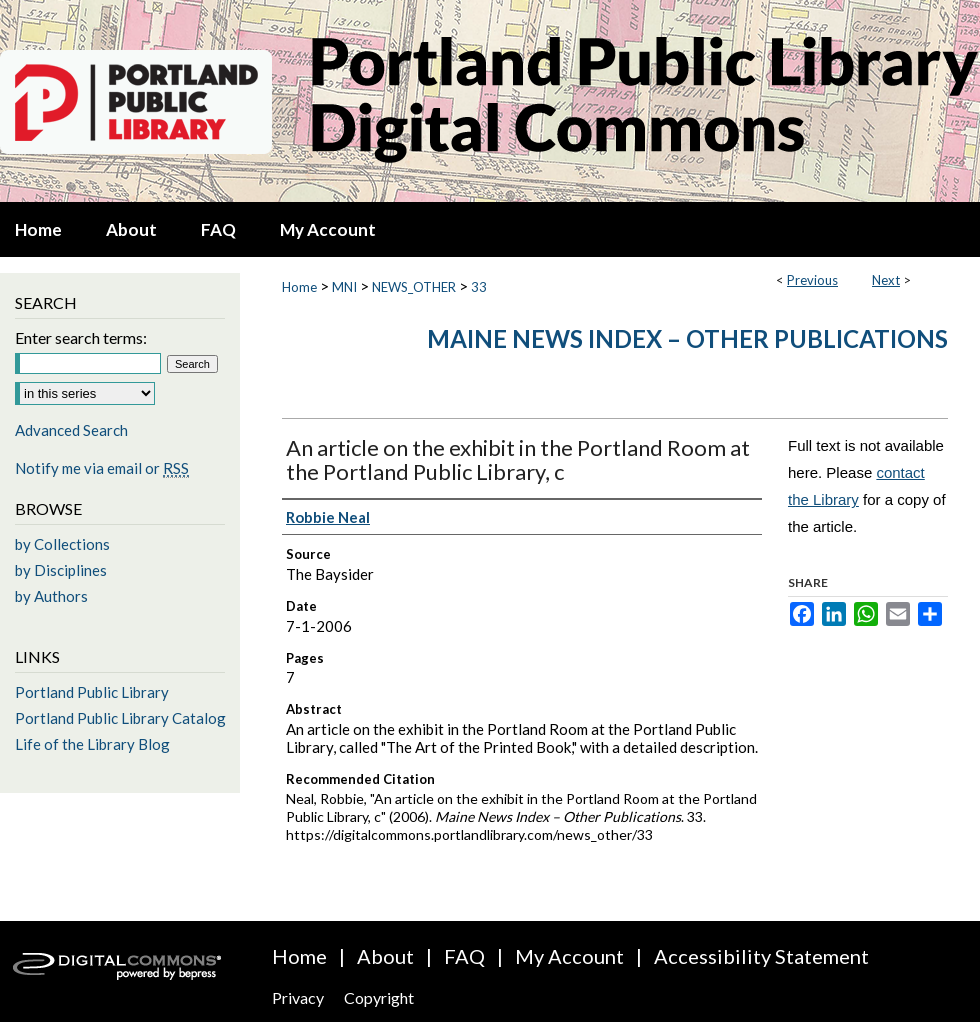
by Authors (51, 596)
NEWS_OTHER (414, 287)
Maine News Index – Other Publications (687, 338)
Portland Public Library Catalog (120, 718)
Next (886, 280)
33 (479, 287)
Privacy (298, 997)
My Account (569, 956)
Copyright (379, 997)
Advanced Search (71, 430)
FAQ (464, 956)
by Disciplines (61, 570)
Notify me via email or (102, 468)
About (385, 956)
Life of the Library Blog (92, 744)
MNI (344, 287)
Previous (812, 280)
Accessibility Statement (761, 956)
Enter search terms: (81, 337)
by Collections (62, 544)
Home (299, 287)
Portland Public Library (92, 692)
